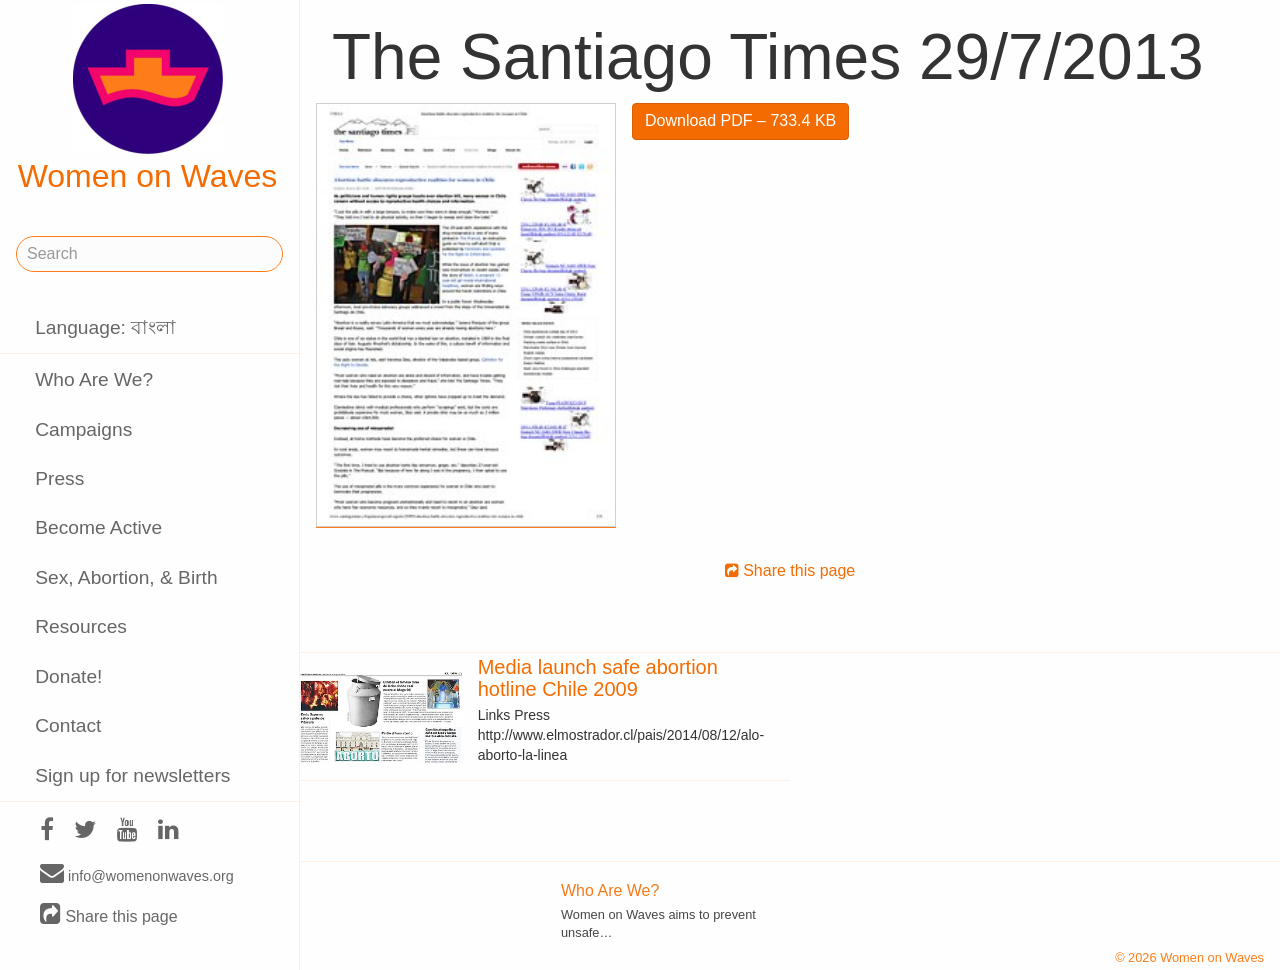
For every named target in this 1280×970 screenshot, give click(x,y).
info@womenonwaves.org (137, 875)
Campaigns (83, 429)
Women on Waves (148, 99)
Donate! (68, 676)
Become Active (98, 527)
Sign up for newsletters (132, 775)
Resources (81, 626)
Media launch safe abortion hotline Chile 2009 (598, 678)
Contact (68, 725)
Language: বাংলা (105, 327)
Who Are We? (94, 379)
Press (59, 478)
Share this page (109, 915)
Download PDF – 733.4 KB (740, 120)
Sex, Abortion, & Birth (126, 577)
